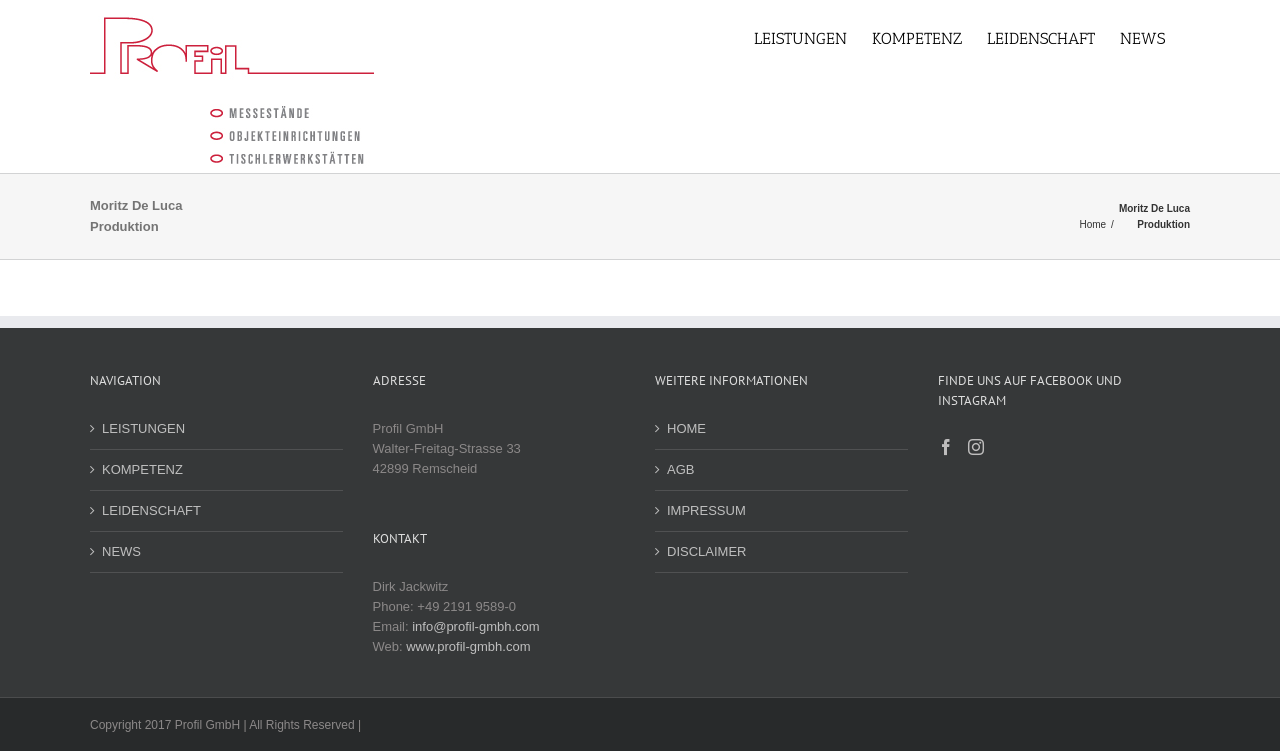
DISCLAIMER (702, 551)
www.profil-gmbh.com (464, 646)
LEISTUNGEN (139, 428)
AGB (676, 469)
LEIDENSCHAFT (147, 510)
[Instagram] (972, 447)
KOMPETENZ (138, 469)
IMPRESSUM (702, 510)
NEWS (117, 551)
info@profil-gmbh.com (471, 626)
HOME (682, 428)
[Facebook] (941, 447)
